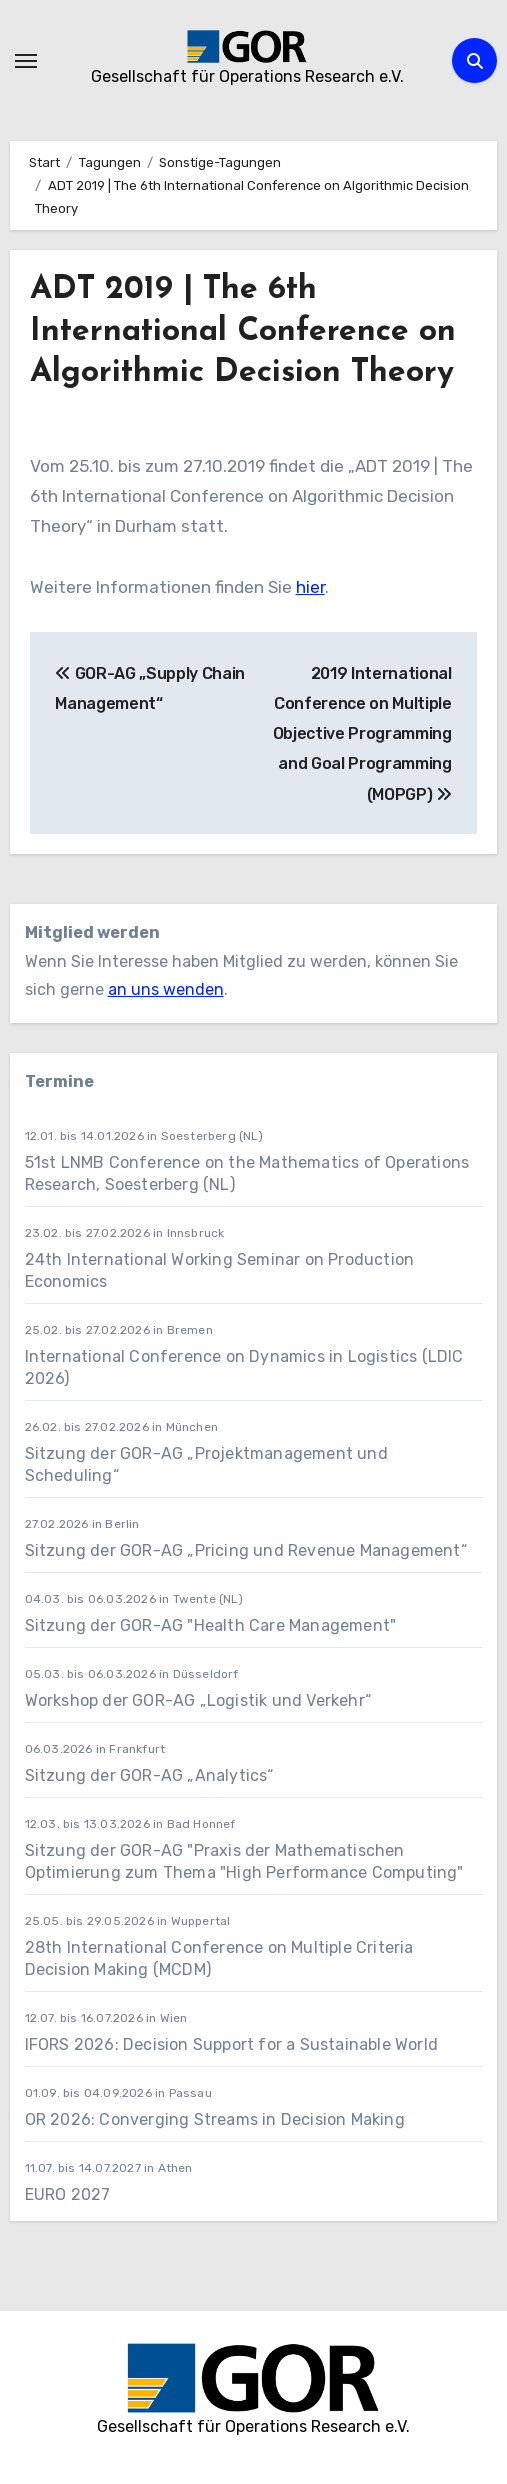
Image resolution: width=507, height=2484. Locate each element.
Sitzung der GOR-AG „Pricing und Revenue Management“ (246, 1550)
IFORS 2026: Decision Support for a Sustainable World (231, 2044)
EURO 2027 (70, 2194)
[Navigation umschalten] (26, 61)
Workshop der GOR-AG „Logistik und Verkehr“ (198, 1700)
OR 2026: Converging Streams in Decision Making (215, 2119)
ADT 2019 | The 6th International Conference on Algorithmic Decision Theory (243, 331)
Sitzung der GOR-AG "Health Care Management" (211, 1625)
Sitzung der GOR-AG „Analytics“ (149, 1775)
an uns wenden (166, 989)
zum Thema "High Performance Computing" (294, 1872)
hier (310, 587)
